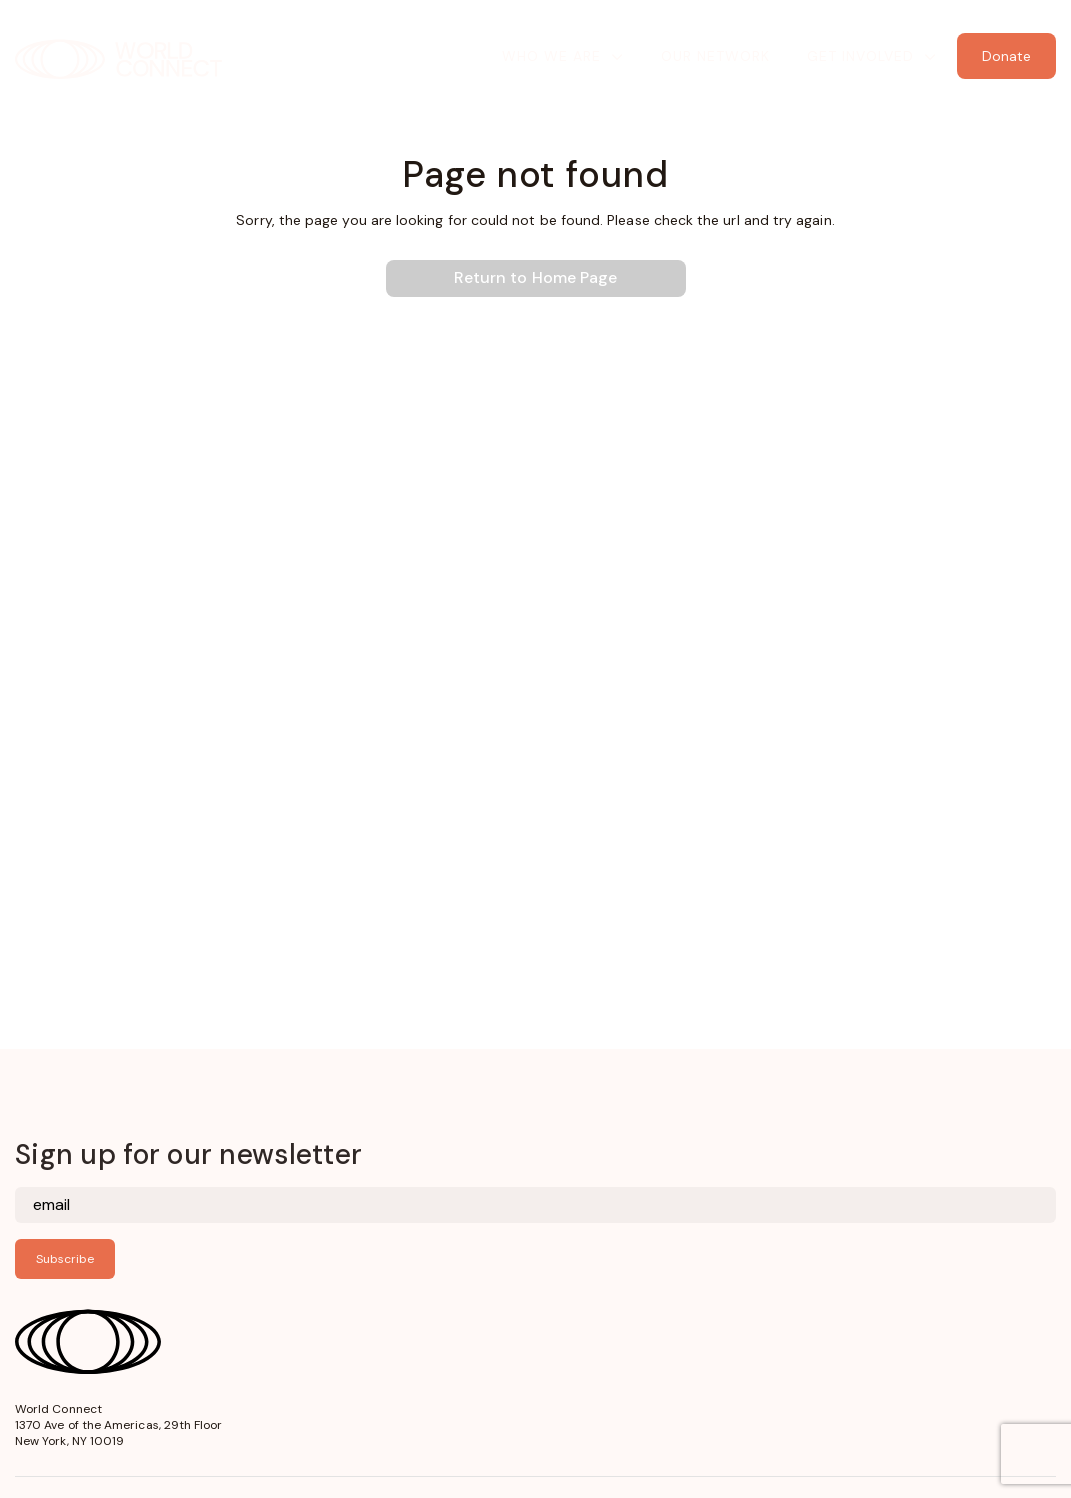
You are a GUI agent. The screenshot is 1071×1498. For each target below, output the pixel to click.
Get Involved (860, 56)
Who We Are (551, 56)
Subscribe (65, 1259)
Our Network (715, 56)
